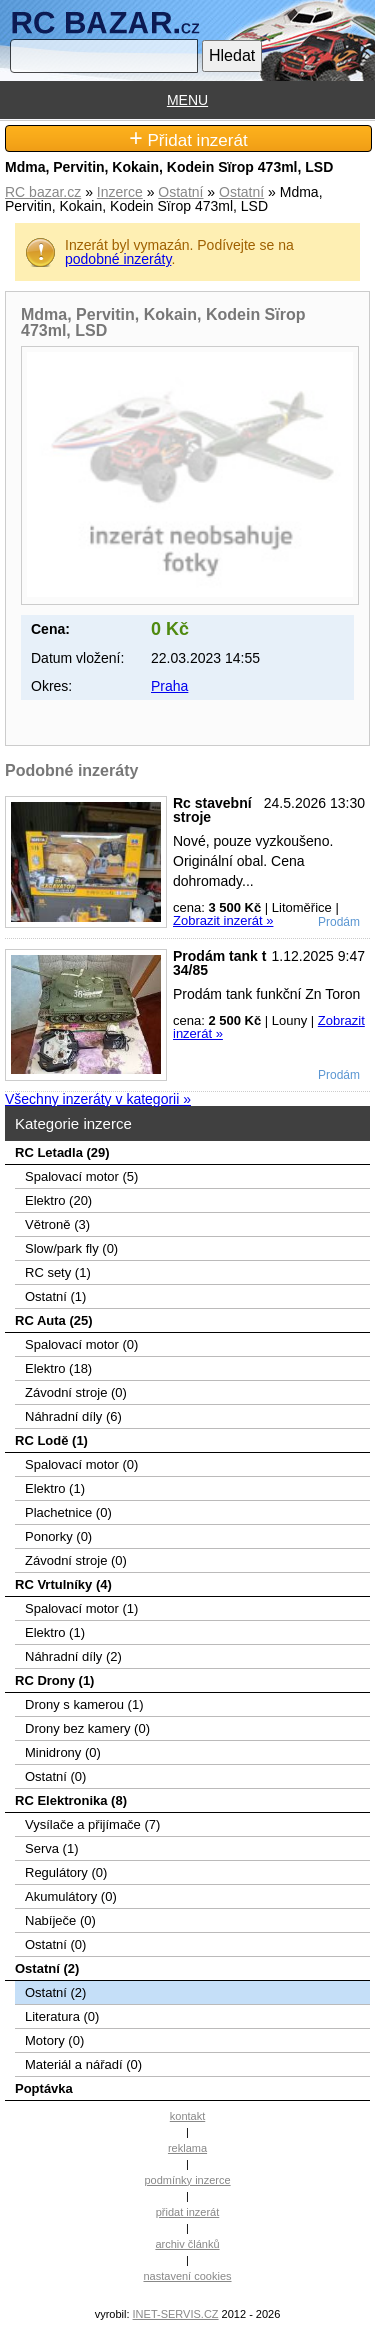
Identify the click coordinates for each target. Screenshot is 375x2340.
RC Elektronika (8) (71, 1800)
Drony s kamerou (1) (84, 1704)
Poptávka (44, 2088)
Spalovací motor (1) (81, 1608)
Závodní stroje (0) (76, 1392)
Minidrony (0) (63, 1752)
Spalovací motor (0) (81, 1344)
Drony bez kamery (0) (87, 1728)
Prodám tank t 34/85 (219, 963)
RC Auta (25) (54, 1320)
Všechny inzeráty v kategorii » (98, 1099)
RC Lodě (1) (51, 1440)
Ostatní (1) (55, 1296)
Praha (169, 686)
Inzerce (120, 192)
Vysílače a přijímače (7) (92, 1824)
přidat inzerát (188, 2212)
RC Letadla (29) (62, 1152)
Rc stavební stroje (212, 810)
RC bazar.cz (43, 192)
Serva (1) (51, 1848)
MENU (187, 100)
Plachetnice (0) (68, 1512)
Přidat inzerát (188, 138)
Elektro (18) (58, 1368)
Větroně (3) (57, 1224)
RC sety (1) (58, 1272)
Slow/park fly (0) (71, 1248)
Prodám (339, 922)
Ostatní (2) (47, 1968)
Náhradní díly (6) (73, 1416)
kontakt (187, 2116)
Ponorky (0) (58, 1536)
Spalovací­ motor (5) (81, 1176)
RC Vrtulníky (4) (63, 1584)
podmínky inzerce (187, 2180)
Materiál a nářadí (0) (83, 2064)
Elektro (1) (55, 1488)
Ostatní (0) (55, 1776)
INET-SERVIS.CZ (176, 2314)
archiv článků (187, 2244)
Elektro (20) (58, 1200)
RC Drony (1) (54, 1680)
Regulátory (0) (66, 1872)
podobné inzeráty (118, 259)
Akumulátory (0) (71, 1896)
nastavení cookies (187, 2276)
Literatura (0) (62, 2016)
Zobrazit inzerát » (223, 920)
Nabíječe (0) (60, 1920)
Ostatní (180, 192)
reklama (187, 2148)
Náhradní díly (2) (73, 1656)
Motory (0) (54, 2040)
